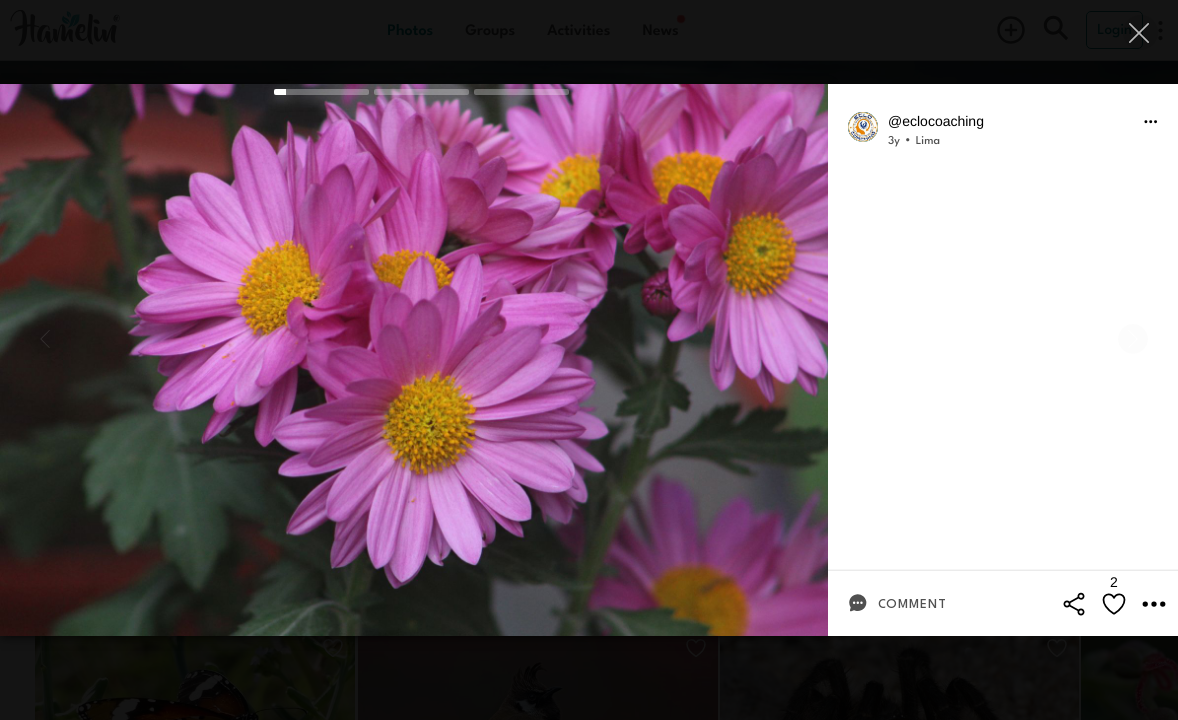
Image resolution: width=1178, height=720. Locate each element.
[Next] (1133, 339)
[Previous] (45, 339)
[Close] (1140, 32)
